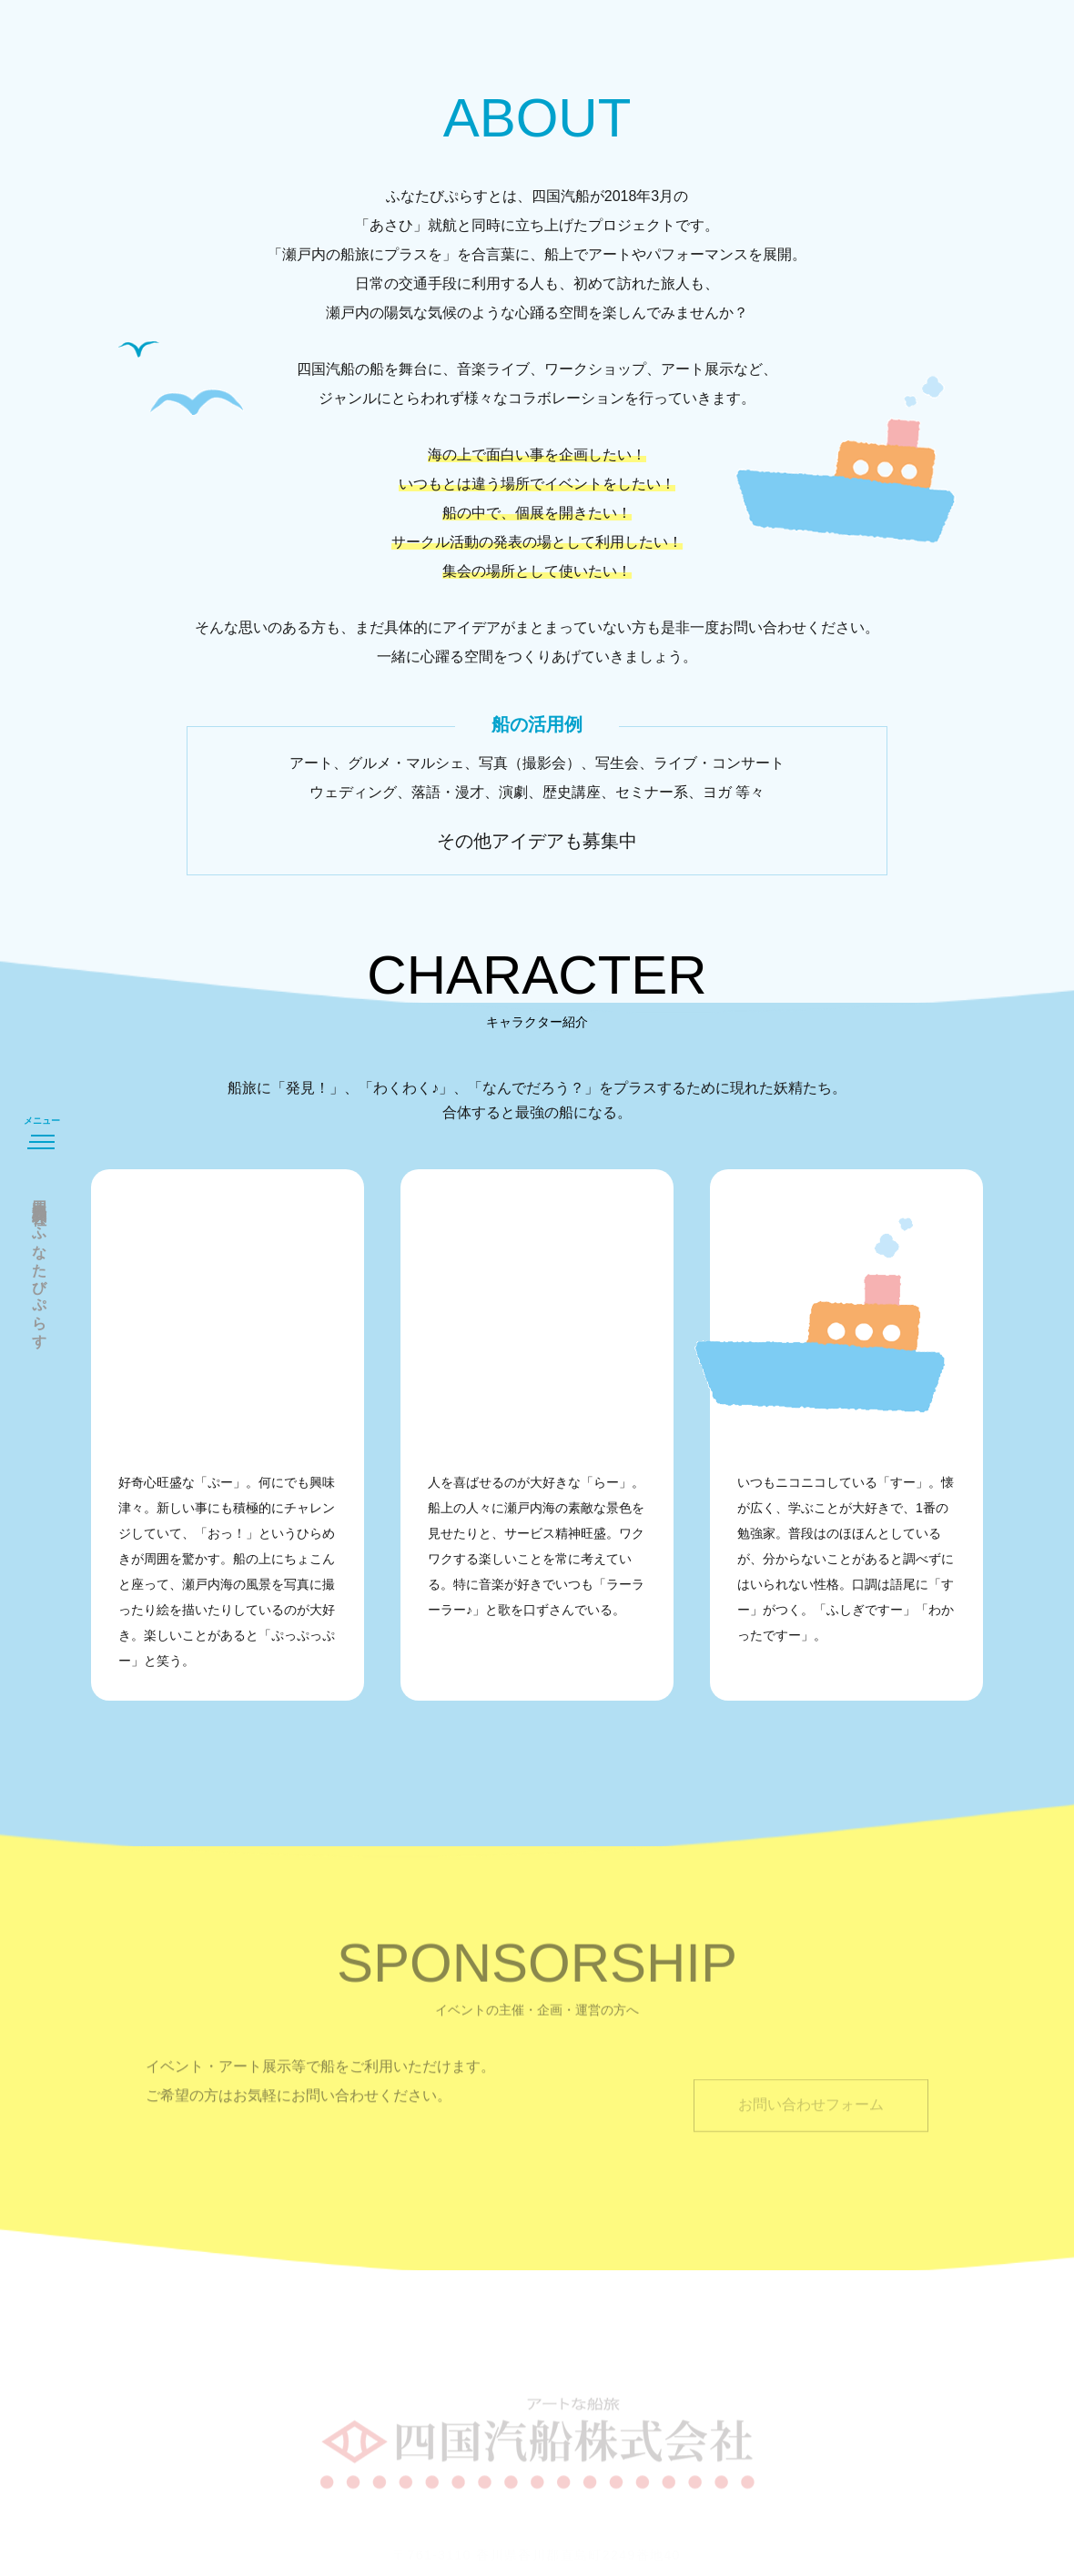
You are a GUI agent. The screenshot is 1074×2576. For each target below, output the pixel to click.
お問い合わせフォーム (811, 2122)
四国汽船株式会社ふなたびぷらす (39, 1265)
